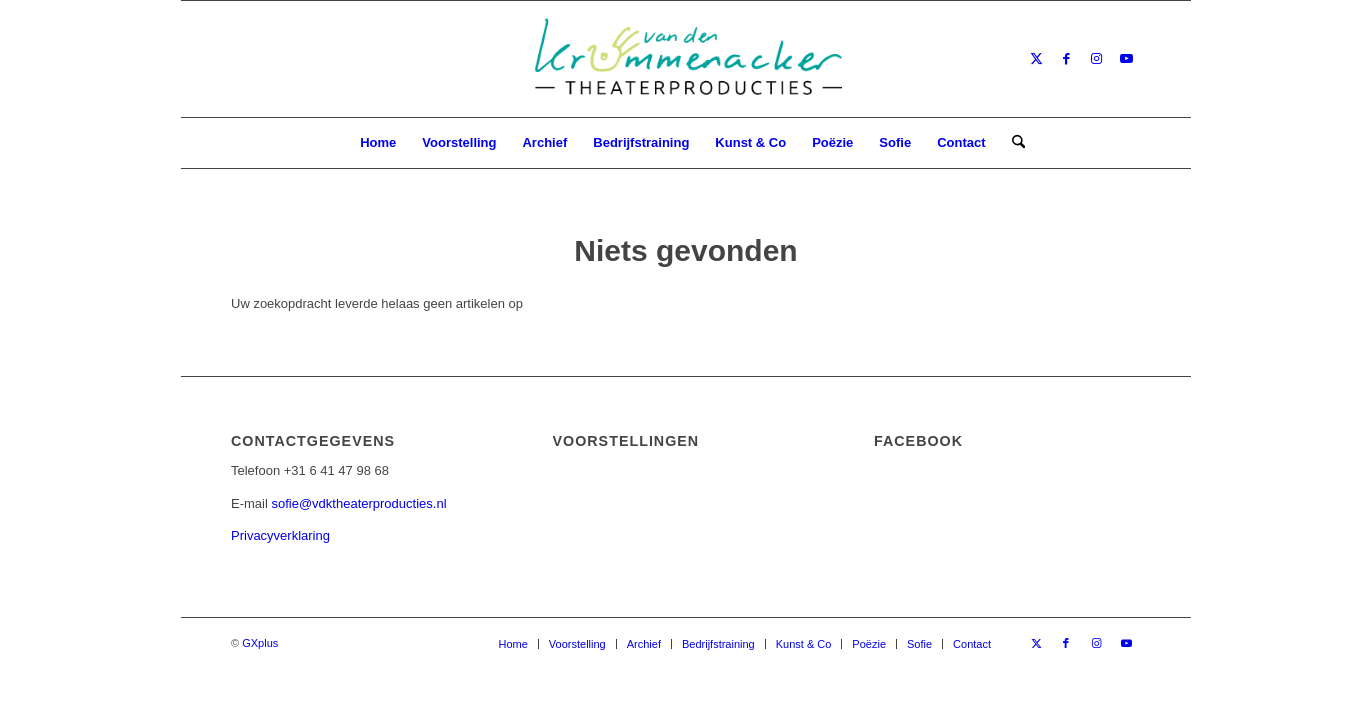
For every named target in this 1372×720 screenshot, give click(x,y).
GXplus (260, 643)
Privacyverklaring (280, 535)
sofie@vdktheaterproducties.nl (358, 503)
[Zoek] (1012, 143)
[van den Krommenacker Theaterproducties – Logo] (686, 59)
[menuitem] (378, 143)
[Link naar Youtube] (1126, 59)
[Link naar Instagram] (1096, 59)
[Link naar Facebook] (1066, 59)
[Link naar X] (1036, 59)
